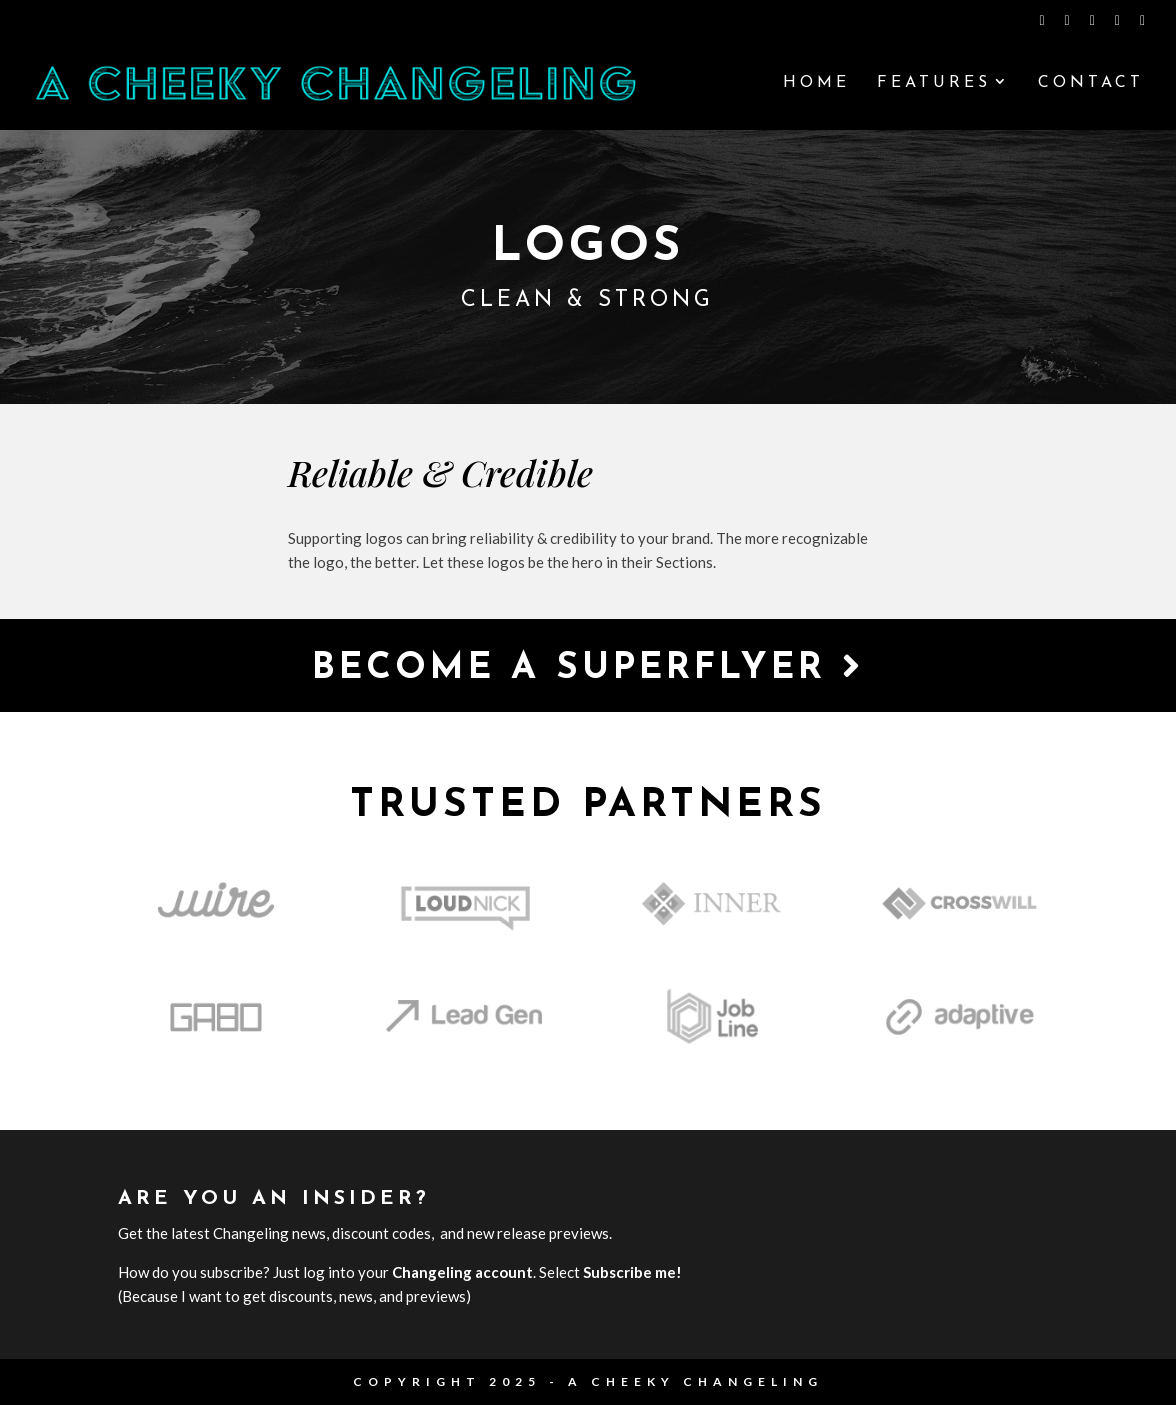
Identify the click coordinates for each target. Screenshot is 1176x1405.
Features (934, 83)
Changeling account (462, 1272)
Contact (1091, 83)
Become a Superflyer (588, 667)
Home (816, 83)
